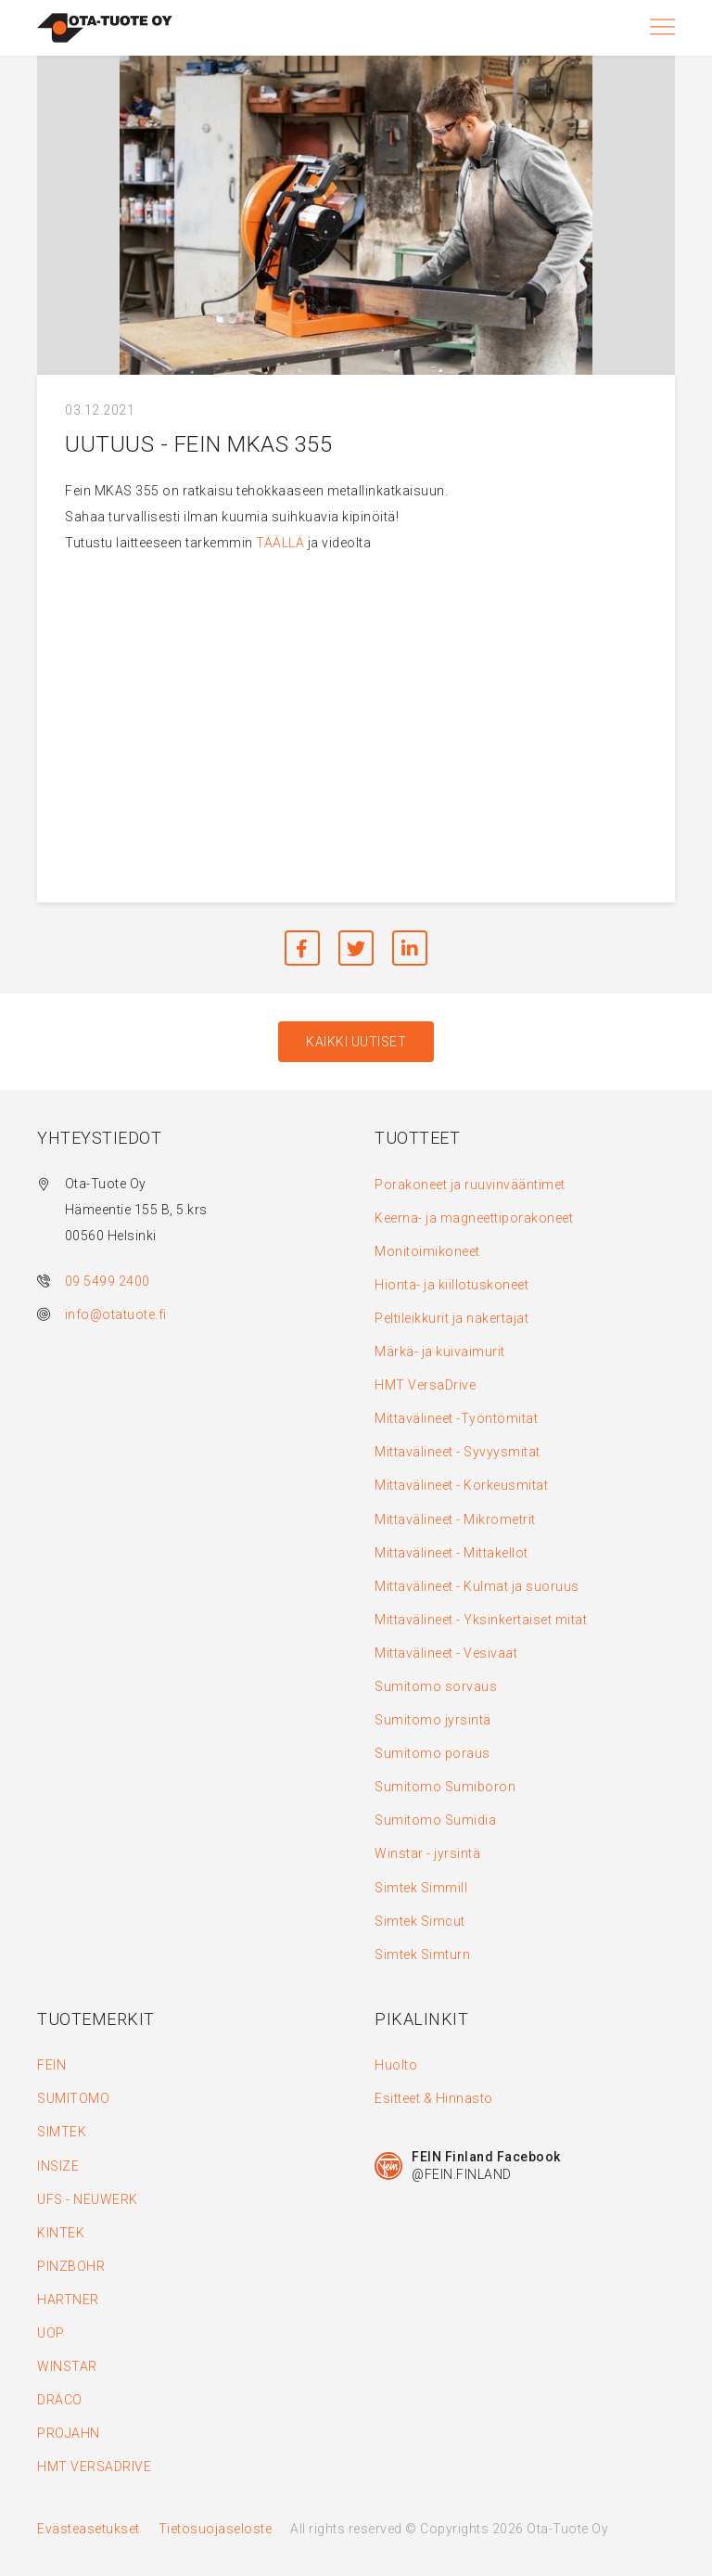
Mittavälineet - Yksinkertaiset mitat (481, 1619)
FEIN (51, 2064)
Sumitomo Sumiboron (445, 1786)
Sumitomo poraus (432, 1753)
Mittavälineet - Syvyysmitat (457, 1451)
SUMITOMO (73, 2098)
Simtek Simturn (422, 1954)
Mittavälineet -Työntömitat (456, 1418)
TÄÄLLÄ (280, 542)
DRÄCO (60, 2399)
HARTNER (68, 2299)
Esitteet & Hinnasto (434, 2098)
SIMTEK (61, 2131)
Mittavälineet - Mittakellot (451, 1552)
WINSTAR (67, 2366)
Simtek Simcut (420, 1921)
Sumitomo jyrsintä (433, 1719)
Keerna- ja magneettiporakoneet (474, 1218)
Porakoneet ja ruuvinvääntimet (470, 1184)
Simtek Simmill (421, 1887)
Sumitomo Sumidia (435, 1820)
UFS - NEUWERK (87, 2199)
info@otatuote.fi (116, 1314)
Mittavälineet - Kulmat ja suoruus (477, 1586)
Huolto (396, 2064)
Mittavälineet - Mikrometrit (455, 1519)
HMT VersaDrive (425, 1385)
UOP (51, 2333)
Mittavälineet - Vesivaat (446, 1653)
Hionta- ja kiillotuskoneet (451, 1284)
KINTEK (60, 2232)
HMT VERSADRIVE (94, 2466)
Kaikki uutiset (356, 1041)
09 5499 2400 (107, 1281)
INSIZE (58, 2166)
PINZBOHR (71, 2266)
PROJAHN (68, 2433)
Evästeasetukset (88, 2528)
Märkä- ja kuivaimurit (440, 1351)
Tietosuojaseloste (216, 2528)
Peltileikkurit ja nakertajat (451, 1318)
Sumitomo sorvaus (436, 1686)
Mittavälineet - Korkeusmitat (461, 1485)
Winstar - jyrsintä (427, 1853)
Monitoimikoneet (427, 1251)
